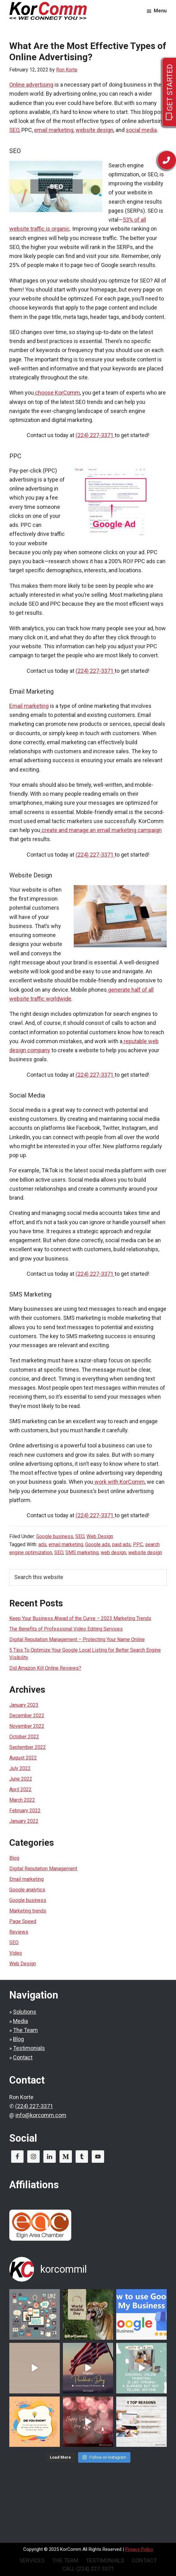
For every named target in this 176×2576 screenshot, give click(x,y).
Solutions (24, 2011)
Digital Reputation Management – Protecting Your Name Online (77, 1639)
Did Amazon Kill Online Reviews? (45, 1668)
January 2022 (23, 1821)
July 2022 (20, 1768)
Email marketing (29, 706)
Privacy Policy (139, 2549)
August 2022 (23, 1758)
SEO (14, 130)
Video (15, 1953)
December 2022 (26, 1715)
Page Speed (22, 1921)
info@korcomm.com (40, 2115)
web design (113, 1552)
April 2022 (20, 1789)
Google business (54, 1536)
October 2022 (24, 1737)
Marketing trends (27, 1911)
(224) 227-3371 (34, 2106)
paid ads (121, 1544)
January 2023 (23, 1705)
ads (42, 1544)
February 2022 (25, 1810)
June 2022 (20, 1779)
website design (94, 130)
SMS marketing (82, 1552)
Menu (160, 11)
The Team (25, 2030)
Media (20, 2021)
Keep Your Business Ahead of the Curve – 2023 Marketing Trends (80, 1618)
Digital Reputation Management (43, 1869)
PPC (138, 1544)
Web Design (99, 1536)
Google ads (97, 1544)
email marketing (53, 130)
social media (141, 130)
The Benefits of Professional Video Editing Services (66, 1629)
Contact (23, 2057)
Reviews (18, 1932)
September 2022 (27, 1747)
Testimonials (29, 2048)
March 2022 (22, 1800)
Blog (14, 1858)
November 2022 (26, 1726)
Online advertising (31, 84)
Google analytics (27, 1890)
